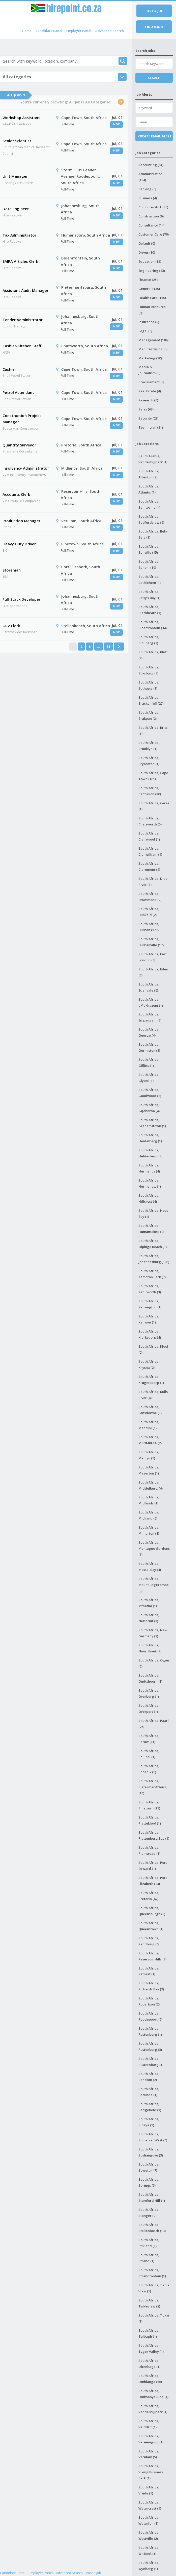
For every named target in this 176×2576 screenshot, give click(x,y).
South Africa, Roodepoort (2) (150, 2016)
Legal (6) (145, 331)
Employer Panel (78, 30)
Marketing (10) (150, 358)
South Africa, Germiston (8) (149, 1047)
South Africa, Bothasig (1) (148, 685)
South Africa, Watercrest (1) (149, 2505)
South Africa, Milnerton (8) (148, 1530)
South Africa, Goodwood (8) (149, 1092)
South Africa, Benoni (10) (148, 564)
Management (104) (153, 340)
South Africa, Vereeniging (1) (150, 2439)
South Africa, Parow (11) (148, 1738)
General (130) (149, 288)
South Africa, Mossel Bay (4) (149, 1566)
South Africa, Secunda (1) (148, 2092)
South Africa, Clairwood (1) (149, 836)
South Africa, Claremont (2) (149, 866)
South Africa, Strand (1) (148, 2258)
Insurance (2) (148, 322)
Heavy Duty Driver (19, 543)
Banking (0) (147, 189)
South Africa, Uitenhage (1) (149, 2363)
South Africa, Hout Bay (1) (153, 1213)
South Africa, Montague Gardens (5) (154, 1548)
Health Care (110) (152, 297)
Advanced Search (109, 30)
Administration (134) (150, 177)
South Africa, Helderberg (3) (150, 1153)
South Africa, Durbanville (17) (151, 942)
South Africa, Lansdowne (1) (150, 1410)
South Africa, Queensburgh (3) (151, 1911)
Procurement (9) (151, 382)
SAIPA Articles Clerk (20, 261)
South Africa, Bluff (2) (152, 655)
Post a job (153, 11)
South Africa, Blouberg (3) (148, 640)
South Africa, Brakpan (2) (148, 715)
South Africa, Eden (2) (153, 972)
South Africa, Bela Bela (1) (152, 534)
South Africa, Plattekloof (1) (149, 1820)
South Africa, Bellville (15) (148, 549)
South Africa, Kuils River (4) (153, 1394)
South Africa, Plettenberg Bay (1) (153, 1835)
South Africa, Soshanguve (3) (150, 2152)
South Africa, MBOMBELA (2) (150, 1440)
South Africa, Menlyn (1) (148, 1455)
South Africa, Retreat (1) (148, 1971)
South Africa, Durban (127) (148, 927)
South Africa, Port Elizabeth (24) (152, 1880)
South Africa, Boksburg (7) (148, 670)
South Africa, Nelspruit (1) (148, 1618)
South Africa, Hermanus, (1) (149, 1183)
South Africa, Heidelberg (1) (150, 1138)
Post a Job (93, 2572)
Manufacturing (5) (152, 349)
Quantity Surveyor (19, 444)
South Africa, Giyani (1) (148, 1077)
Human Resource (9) (152, 310)
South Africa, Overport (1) (148, 1708)
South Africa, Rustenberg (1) (150, 2031)
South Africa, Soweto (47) (148, 2167)
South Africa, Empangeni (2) (149, 1017)
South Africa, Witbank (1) (148, 2550)
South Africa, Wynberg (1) (148, 2565)
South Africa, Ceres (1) (153, 806)
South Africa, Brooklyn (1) (148, 745)
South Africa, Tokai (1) (153, 2318)
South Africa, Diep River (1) (152, 881)
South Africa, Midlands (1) (148, 1500)
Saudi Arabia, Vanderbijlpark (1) (152, 459)
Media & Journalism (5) (149, 370)
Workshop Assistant (21, 117)
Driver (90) (146, 252)
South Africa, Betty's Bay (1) (149, 594)
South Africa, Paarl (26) (153, 1723)
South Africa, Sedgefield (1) (149, 2107)
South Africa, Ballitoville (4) (149, 504)
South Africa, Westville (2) (148, 2535)
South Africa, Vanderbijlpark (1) (152, 2409)
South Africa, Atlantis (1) (148, 489)
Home (27, 30)
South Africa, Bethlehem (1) (149, 579)
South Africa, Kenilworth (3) (149, 1289)
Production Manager (21, 520)
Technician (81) (150, 427)
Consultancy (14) (151, 225)
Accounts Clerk (16, 494)
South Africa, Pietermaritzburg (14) (152, 1787)
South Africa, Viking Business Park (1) (150, 2472)
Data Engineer (16, 208)
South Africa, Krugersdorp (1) (151, 1379)
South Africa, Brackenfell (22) (150, 700)
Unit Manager (15, 176)
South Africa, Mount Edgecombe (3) (153, 1584)
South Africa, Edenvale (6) (148, 987)
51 (108, 646)
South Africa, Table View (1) (153, 2288)
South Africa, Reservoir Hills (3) (152, 1956)
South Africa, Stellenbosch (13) (152, 2227)
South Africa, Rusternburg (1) (150, 2061)
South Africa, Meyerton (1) (148, 1470)
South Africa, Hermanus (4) (149, 1168)
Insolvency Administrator (26, 468)
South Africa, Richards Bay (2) (151, 1986)
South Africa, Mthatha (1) (148, 1603)
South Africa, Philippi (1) (148, 1754)
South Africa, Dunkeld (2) (148, 911)
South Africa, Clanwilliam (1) (150, 851)
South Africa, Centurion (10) (149, 791)
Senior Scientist (17, 140)
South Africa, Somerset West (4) (152, 2137)
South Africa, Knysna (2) (148, 1364)
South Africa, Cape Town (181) (153, 776)
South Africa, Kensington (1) (149, 1304)
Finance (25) (148, 279)
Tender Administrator (23, 319)
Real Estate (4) (149, 391)
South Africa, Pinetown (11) (149, 1805)
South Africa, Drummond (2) (149, 896)
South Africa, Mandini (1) (148, 1425)
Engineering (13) (151, 270)
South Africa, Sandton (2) (148, 2076)
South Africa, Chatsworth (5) (150, 821)
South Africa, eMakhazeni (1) (150, 1002)
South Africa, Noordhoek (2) (149, 1648)
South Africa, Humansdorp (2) (151, 1228)
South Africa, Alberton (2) (148, 474)
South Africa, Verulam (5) (148, 2454)
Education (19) (149, 261)
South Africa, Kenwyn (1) (148, 1319)
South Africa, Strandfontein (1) (152, 2273)
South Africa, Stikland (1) (148, 2243)
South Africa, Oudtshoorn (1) (150, 1678)
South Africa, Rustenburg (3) (150, 2046)
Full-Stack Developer (21, 599)
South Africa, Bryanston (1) (148, 760)
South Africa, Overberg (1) (148, 1693)
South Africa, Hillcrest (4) (148, 1198)
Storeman (12, 570)
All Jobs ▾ (16, 95)
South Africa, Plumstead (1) (149, 1850)
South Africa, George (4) (148, 1032)
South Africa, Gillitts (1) (148, 1062)
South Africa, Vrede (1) (148, 2490)
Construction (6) (151, 216)
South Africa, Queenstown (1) (150, 1926)
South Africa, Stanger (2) (148, 2212)
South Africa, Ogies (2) (153, 1663)
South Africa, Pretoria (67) (148, 1895)
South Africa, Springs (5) (148, 2182)
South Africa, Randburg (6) (148, 1941)
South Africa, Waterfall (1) (148, 2520)
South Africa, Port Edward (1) (152, 1865)
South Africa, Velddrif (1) (148, 2424)
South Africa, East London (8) (152, 957)
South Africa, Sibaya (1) (148, 2122)
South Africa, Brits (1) (152, 730)
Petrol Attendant (18, 392)
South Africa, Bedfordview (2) (151, 519)
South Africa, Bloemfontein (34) (152, 625)
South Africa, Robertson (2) (149, 2001)
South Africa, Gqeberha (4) (149, 1108)
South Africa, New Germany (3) (152, 1633)
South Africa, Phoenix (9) (148, 1769)
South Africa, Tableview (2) (149, 2303)
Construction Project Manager (22, 419)
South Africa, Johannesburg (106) (153, 1259)
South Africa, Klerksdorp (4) (149, 1334)
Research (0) (148, 400)
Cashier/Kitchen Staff (22, 345)
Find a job (154, 26)
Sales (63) (146, 409)
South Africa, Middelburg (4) (150, 1485)
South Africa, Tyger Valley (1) (151, 2348)
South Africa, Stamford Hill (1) (151, 2197)
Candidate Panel (49, 30)
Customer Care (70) (153, 234)
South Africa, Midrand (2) (148, 1515)
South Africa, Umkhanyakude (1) (153, 2394)
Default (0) (146, 243)
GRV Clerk (11, 625)
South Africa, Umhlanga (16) (150, 2378)
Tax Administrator (19, 235)
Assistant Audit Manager (25, 290)
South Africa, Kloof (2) (153, 1349)
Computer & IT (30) (153, 207)
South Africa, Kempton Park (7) (152, 1274)
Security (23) (148, 418)
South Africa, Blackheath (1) (149, 609)
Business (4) (147, 198)
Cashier (9, 369)
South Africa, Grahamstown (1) (152, 1123)
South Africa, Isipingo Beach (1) (152, 1243)
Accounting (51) (150, 165)
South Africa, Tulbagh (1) (148, 2333)
